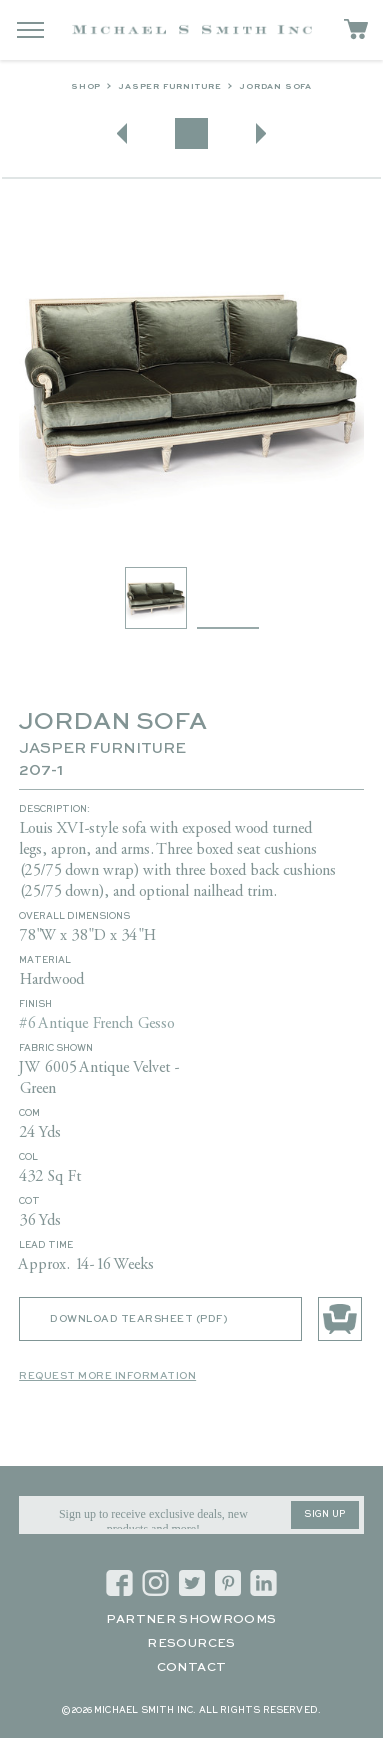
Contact (192, 1668)
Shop (86, 87)
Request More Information (107, 1376)
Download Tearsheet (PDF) (138, 1319)
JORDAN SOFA (276, 87)
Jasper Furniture (170, 87)
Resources (191, 1644)
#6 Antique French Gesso (96, 1024)
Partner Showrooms (191, 1620)
